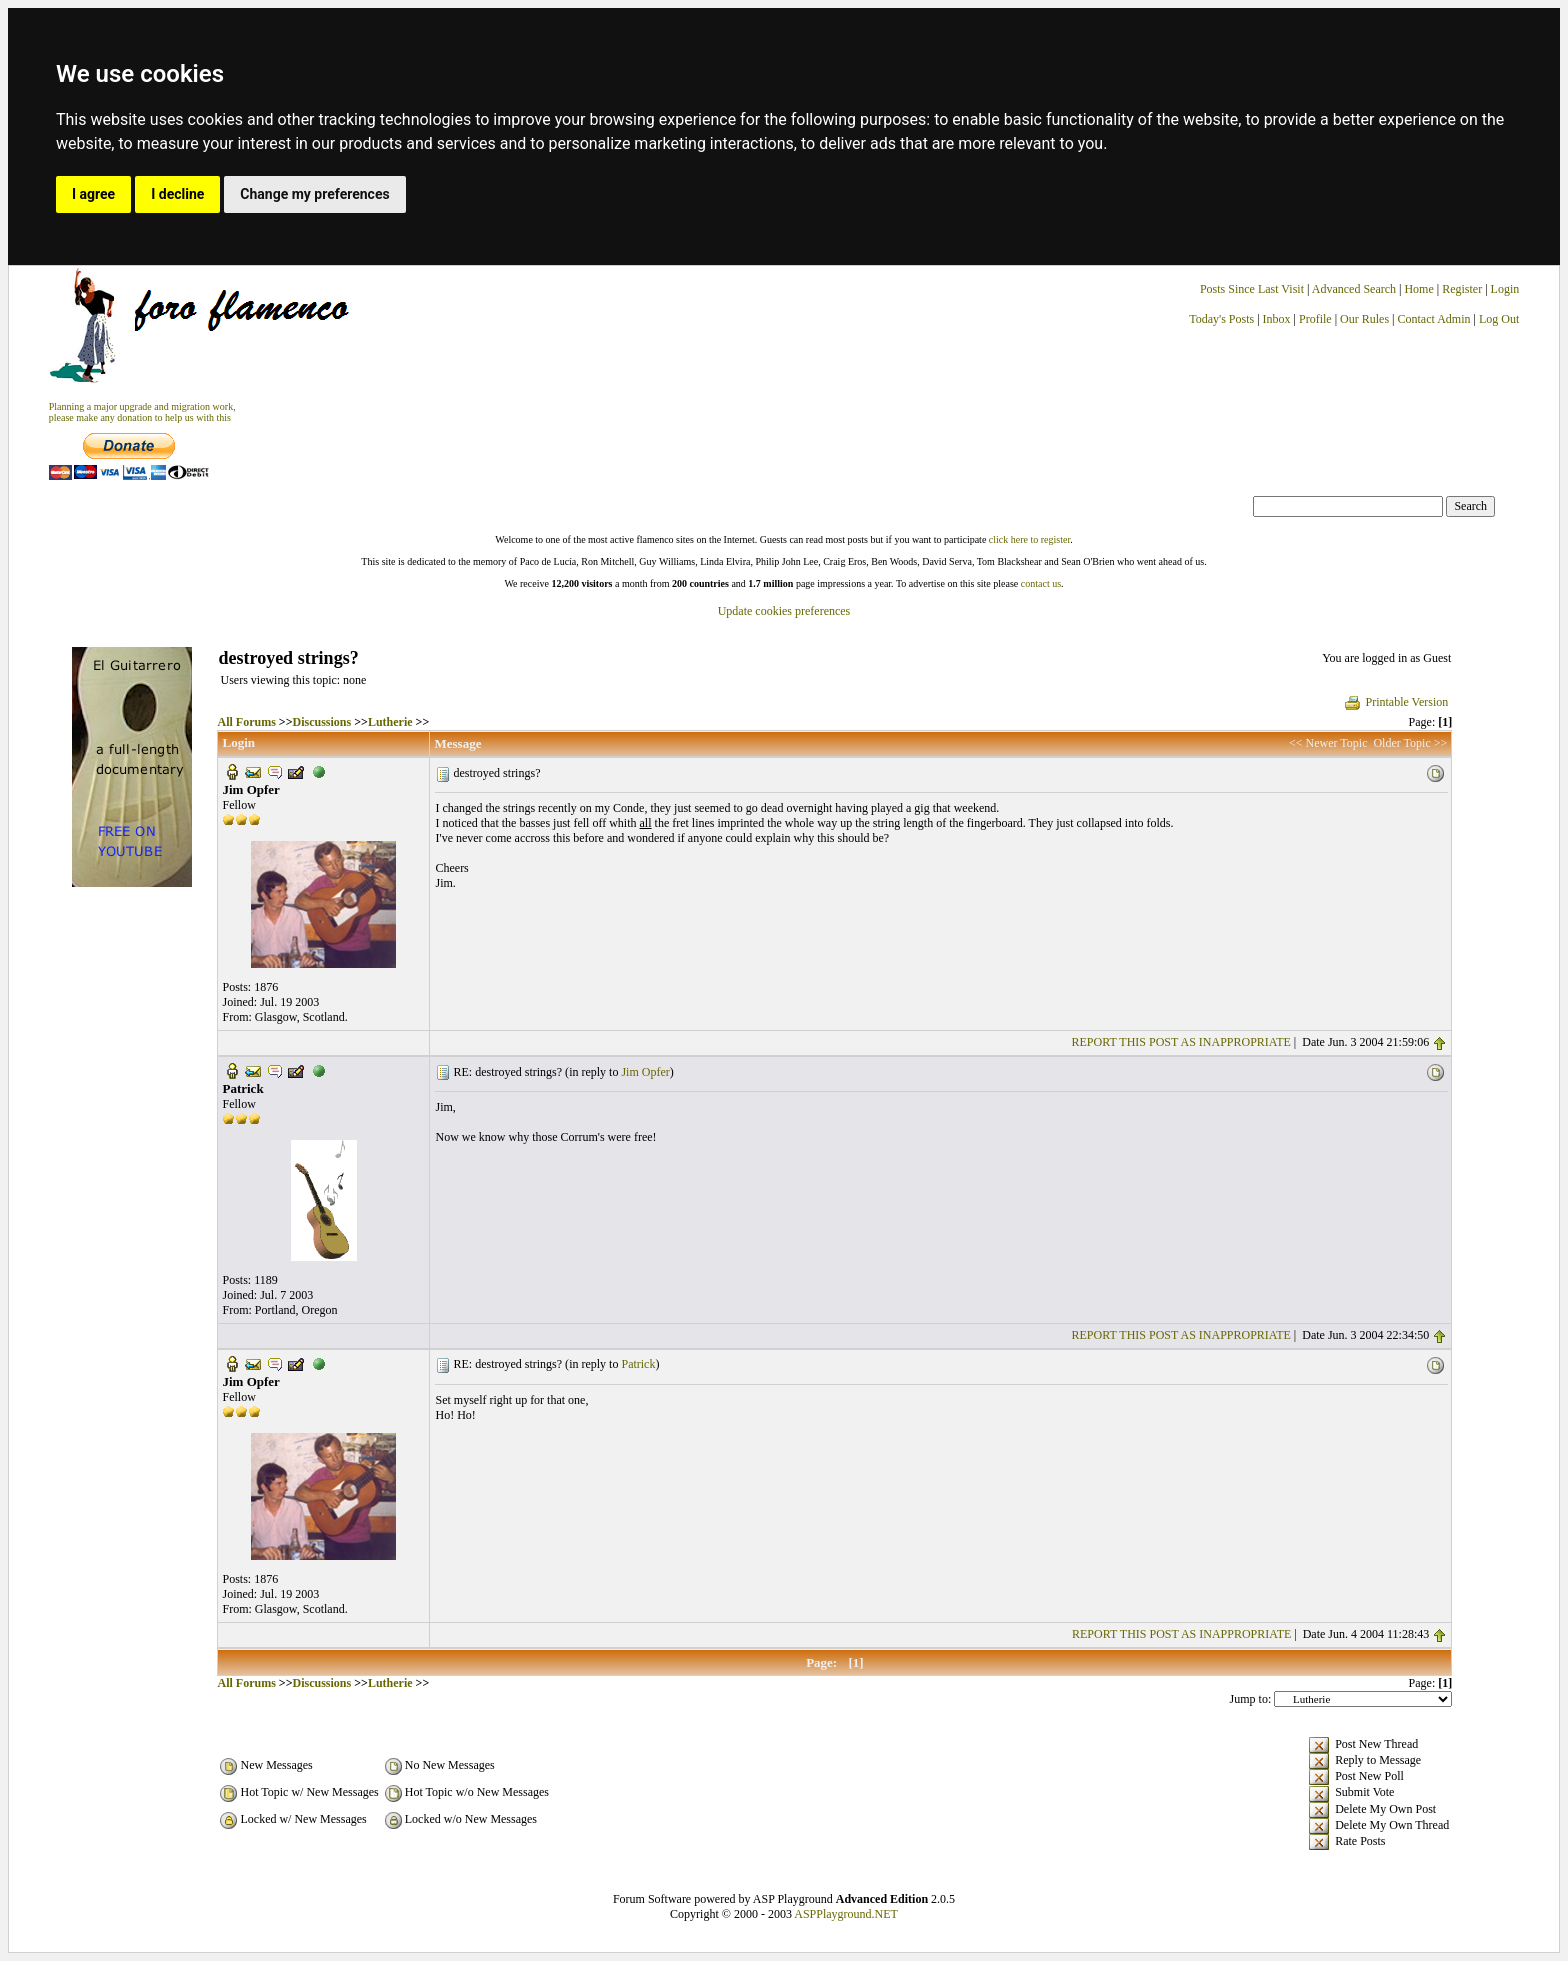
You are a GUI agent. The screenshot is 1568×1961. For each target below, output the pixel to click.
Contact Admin (1434, 319)
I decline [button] (177, 194)
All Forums (246, 722)
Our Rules (1364, 319)
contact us (1041, 583)
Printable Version (1395, 702)
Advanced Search (1354, 289)
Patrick (638, 1364)
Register (1463, 289)
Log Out (1499, 319)
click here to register (1029, 539)
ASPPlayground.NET (846, 1914)
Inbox (1277, 319)
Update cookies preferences (784, 611)
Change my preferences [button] (314, 194)
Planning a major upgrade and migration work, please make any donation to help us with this (142, 412)
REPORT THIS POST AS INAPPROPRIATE (1181, 1042)
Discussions (322, 722)
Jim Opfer (645, 1072)
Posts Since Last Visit (1252, 289)
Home (1418, 289)
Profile (1315, 319)
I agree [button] (93, 194)
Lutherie (390, 722)
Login (1505, 289)
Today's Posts (1221, 319)
